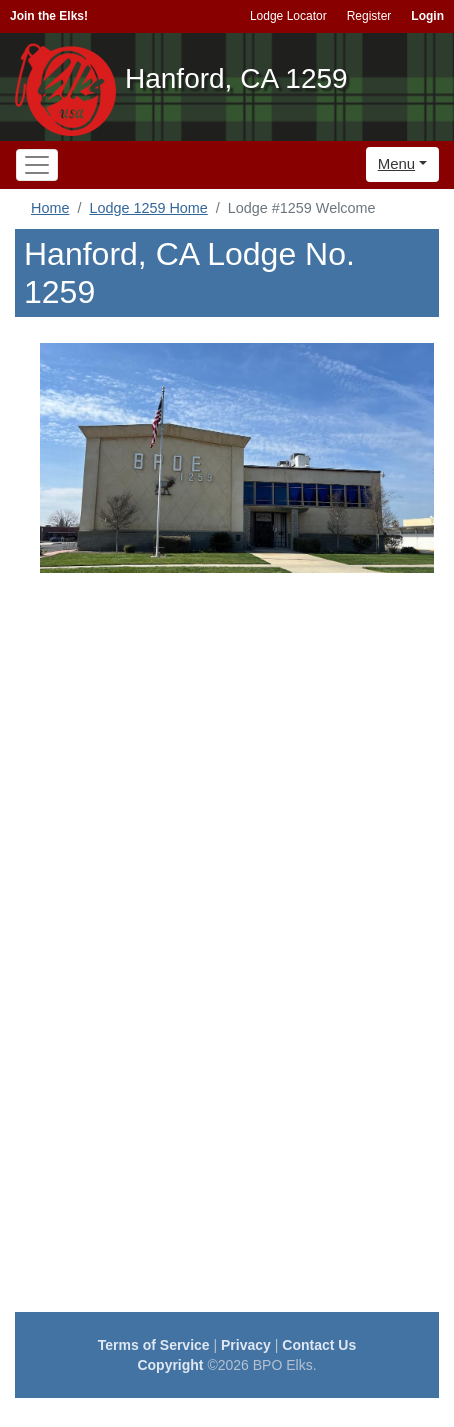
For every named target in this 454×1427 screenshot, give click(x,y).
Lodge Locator (288, 16)
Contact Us (319, 1345)
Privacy (246, 1345)
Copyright (170, 1365)
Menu (397, 163)
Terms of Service (154, 1345)
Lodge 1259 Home (148, 208)
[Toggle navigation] (37, 165)
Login (427, 16)
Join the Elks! (49, 16)
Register (369, 16)
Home (50, 208)
